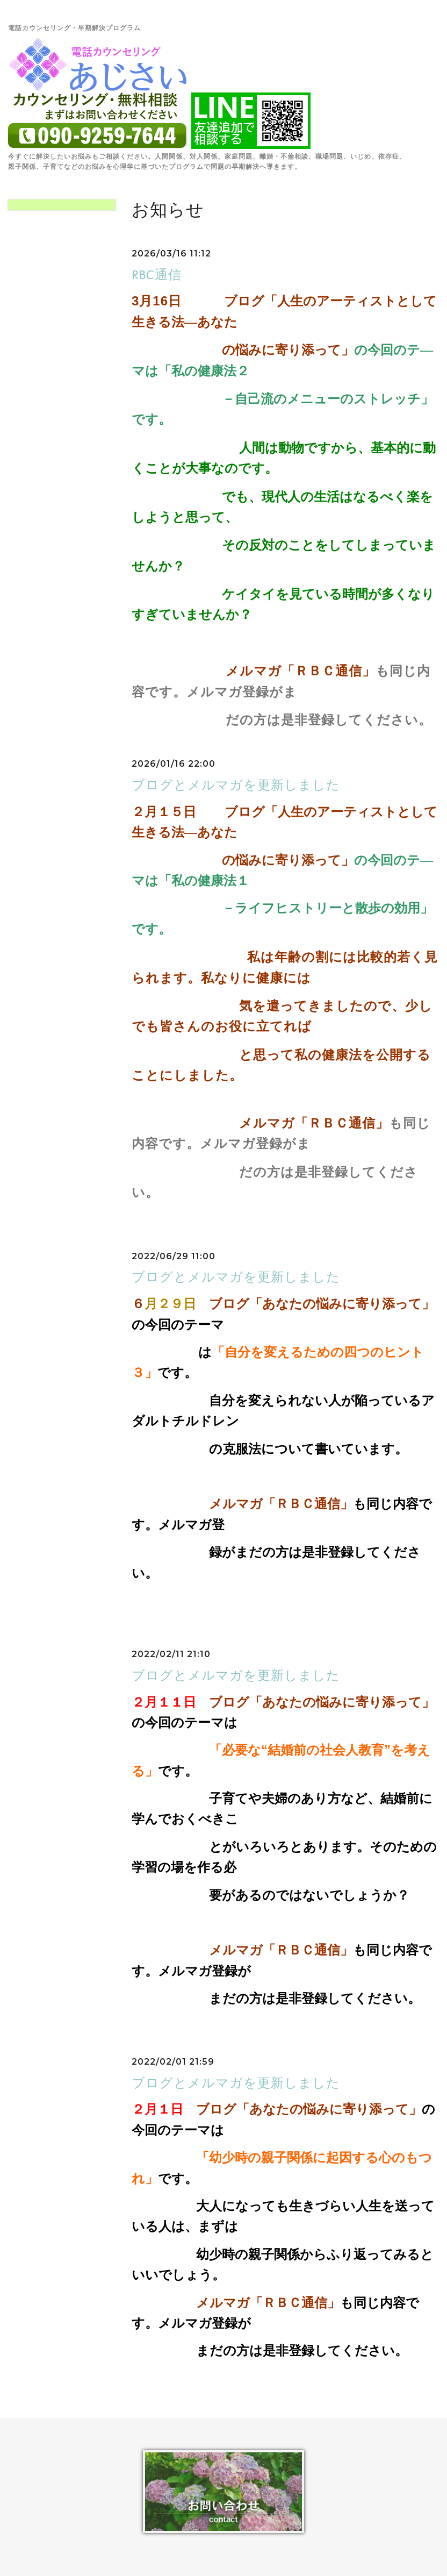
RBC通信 (157, 274)
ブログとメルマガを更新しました (236, 785)
